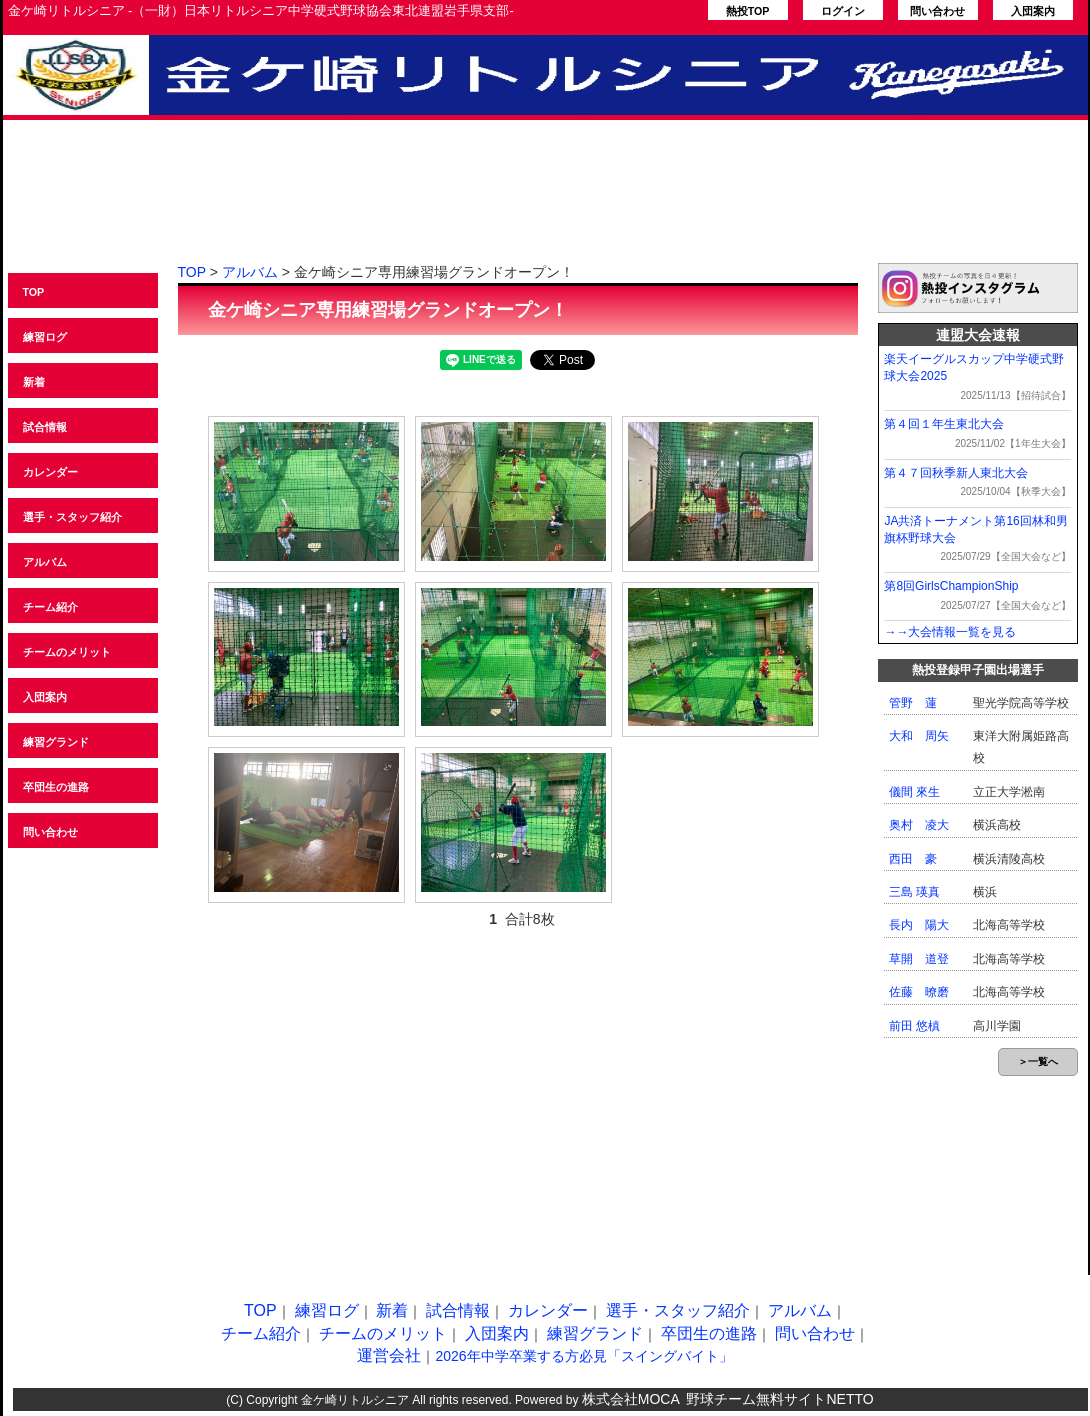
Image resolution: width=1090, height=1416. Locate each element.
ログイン (843, 11)
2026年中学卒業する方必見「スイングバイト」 (583, 1356)
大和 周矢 (919, 736)
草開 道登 (919, 959)
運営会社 (389, 1355)
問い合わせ (937, 11)
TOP (34, 292)
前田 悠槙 (914, 1026)
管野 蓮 (913, 703)
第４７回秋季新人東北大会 (956, 473)
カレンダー (50, 472)
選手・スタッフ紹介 (72, 517)
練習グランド (56, 742)
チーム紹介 (50, 607)
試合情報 (45, 427)
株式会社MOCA (631, 1399)
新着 (34, 382)
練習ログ (45, 337)
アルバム (45, 562)
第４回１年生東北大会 (944, 424)
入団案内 (1033, 11)
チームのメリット (67, 652)
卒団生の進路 (56, 787)
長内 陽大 (919, 925)
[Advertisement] (545, 203)
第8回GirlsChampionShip (951, 586)
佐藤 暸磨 (919, 992)
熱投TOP (748, 11)
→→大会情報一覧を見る (950, 632)
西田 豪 (913, 859)
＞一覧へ (1038, 1061)
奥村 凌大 (919, 825)
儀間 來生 (914, 792)
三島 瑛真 (914, 892)
